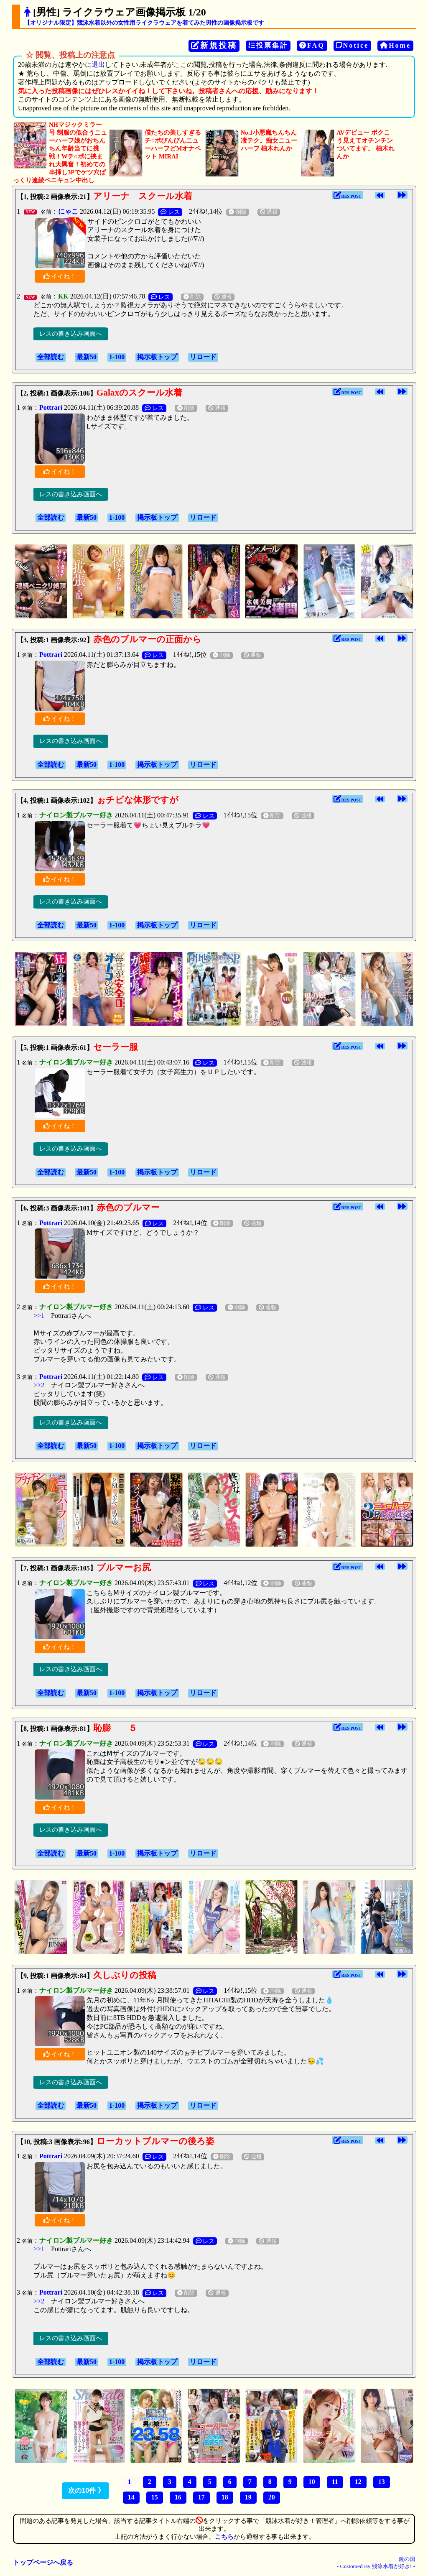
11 (335, 2481)
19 (248, 2497)
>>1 (38, 1315)
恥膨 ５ (115, 1728)
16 (178, 2497)
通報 (269, 212)
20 (271, 2497)
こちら (224, 2536)
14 (131, 2497)
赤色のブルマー (128, 1207)
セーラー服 (115, 1047)
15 (154, 2497)
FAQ (312, 45)
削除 (237, 212)
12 (358, 2481)
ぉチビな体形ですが (137, 800)
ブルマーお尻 (124, 1567)
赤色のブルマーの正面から (147, 639)
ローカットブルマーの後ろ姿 (155, 2141)
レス (170, 212)
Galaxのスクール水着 (140, 393)
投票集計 (268, 45)
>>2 (38, 1385)
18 (225, 2497)
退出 (98, 64)
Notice (352, 45)
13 (381, 2481)
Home (395, 45)
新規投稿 (214, 45)
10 (311, 2481)
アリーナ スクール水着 (142, 196)
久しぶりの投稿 (124, 1975)
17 (201, 2497)
